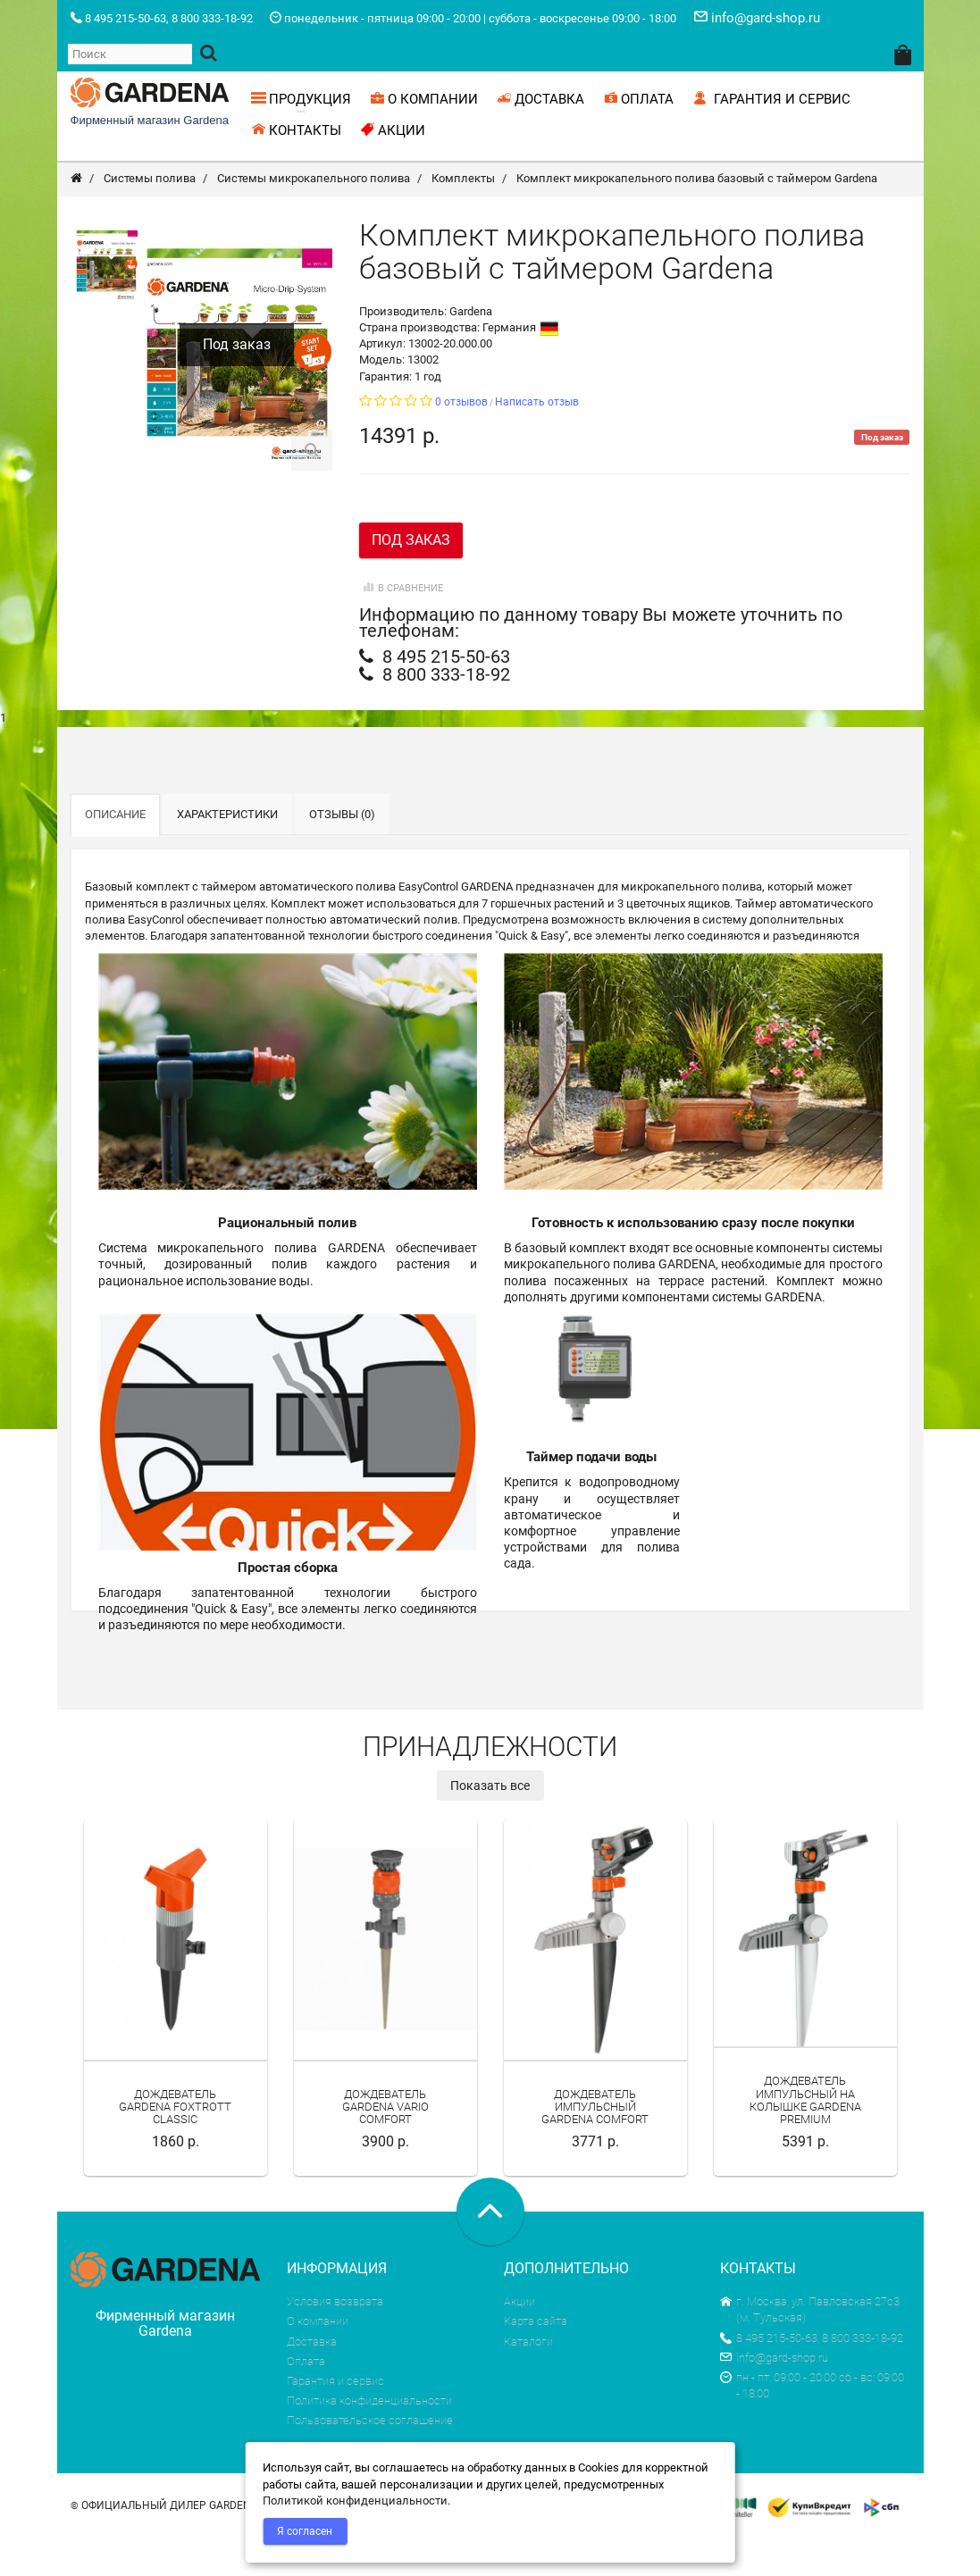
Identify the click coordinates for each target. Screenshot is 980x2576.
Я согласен (304, 2531)
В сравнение (401, 626)
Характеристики (227, 852)
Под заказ (411, 578)
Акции (519, 2339)
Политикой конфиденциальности (355, 2500)
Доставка (312, 2380)
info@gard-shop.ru (774, 2396)
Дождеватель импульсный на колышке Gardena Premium (805, 2138)
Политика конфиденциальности (369, 2439)
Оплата (306, 2399)
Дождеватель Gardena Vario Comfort (385, 2145)
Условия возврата (335, 2339)
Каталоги (528, 2380)
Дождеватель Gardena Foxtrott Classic (175, 2145)
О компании (317, 2359)
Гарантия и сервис (335, 2419)
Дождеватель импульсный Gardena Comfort (595, 2145)
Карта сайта (535, 2359)
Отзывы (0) (342, 852)
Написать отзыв (537, 440)
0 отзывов (461, 440)
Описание (115, 852)
